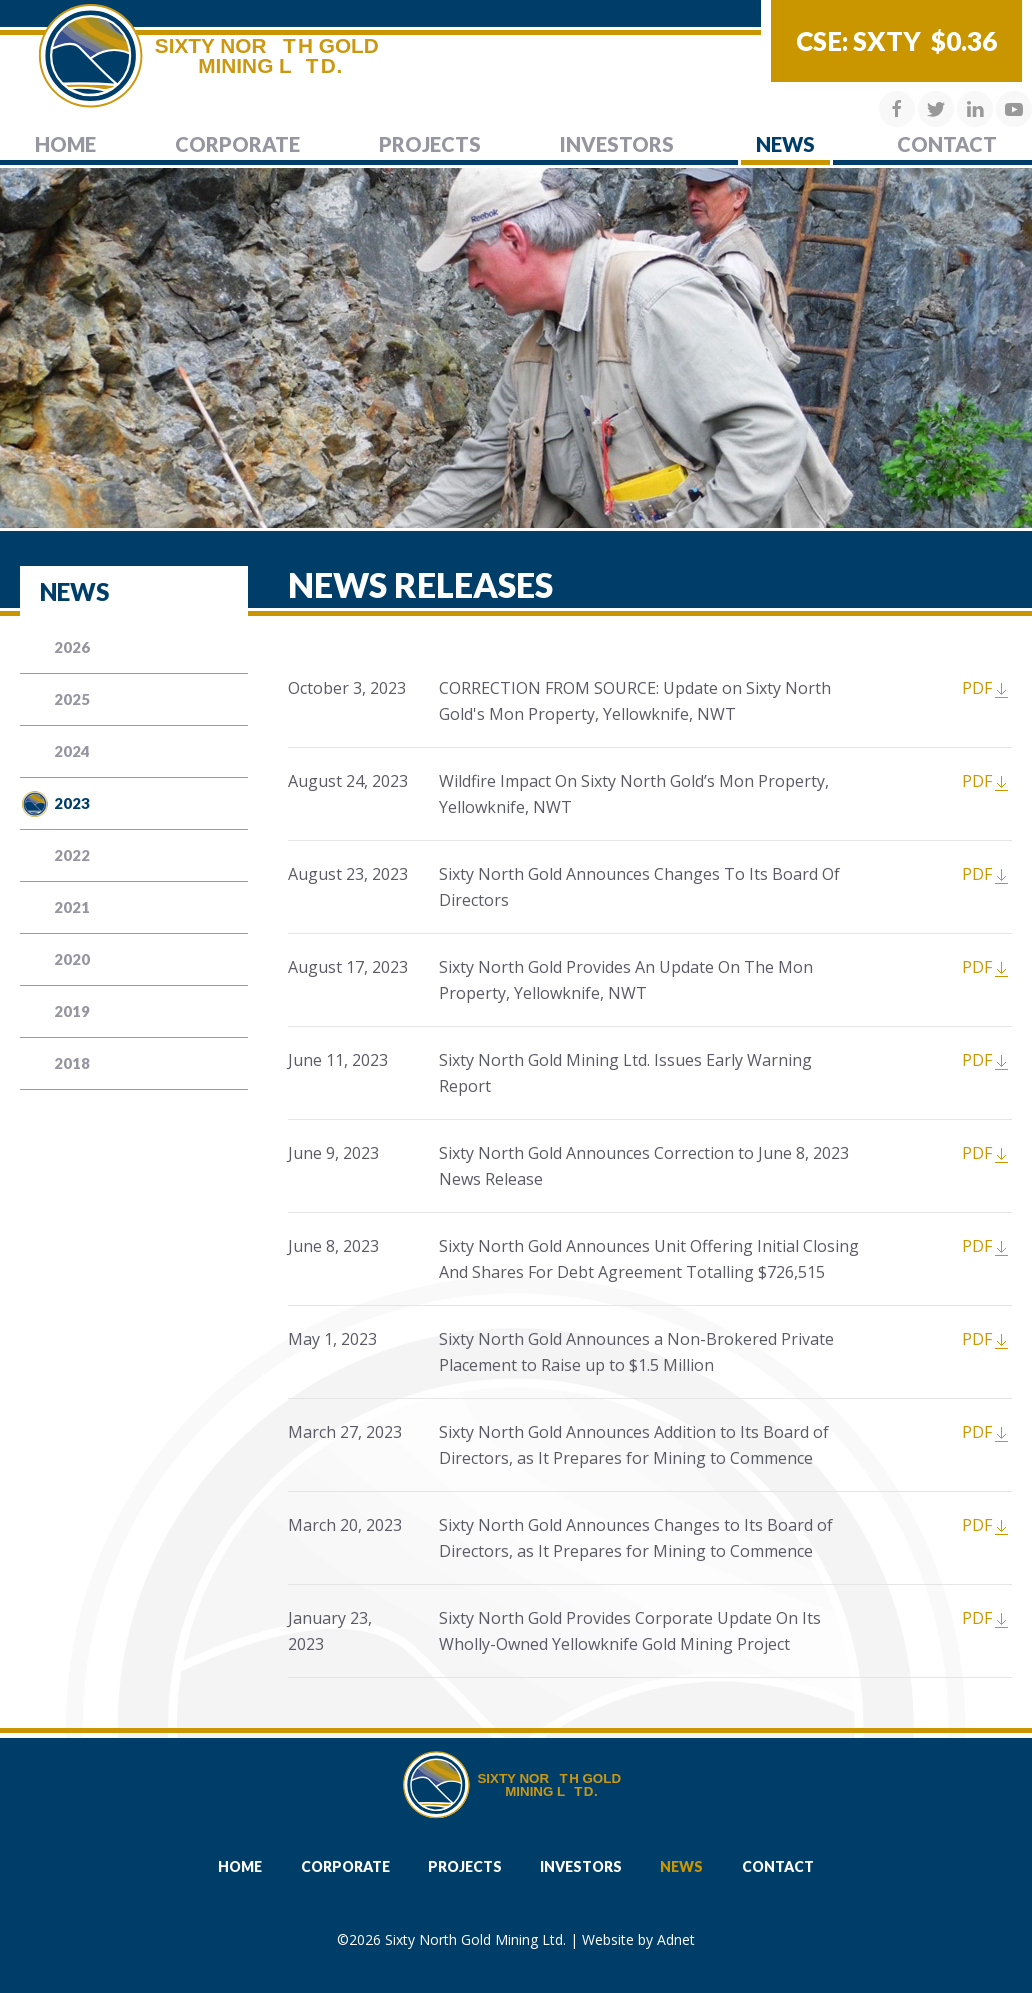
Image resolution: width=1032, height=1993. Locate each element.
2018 (72, 1063)
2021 (72, 907)
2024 (72, 751)
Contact (947, 144)
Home (65, 144)
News (785, 144)
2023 (72, 803)
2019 (72, 1011)
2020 (72, 959)
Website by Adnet (638, 1939)
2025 (72, 699)
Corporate (237, 144)
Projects (430, 144)
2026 (72, 647)
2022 (72, 855)
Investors (617, 144)
